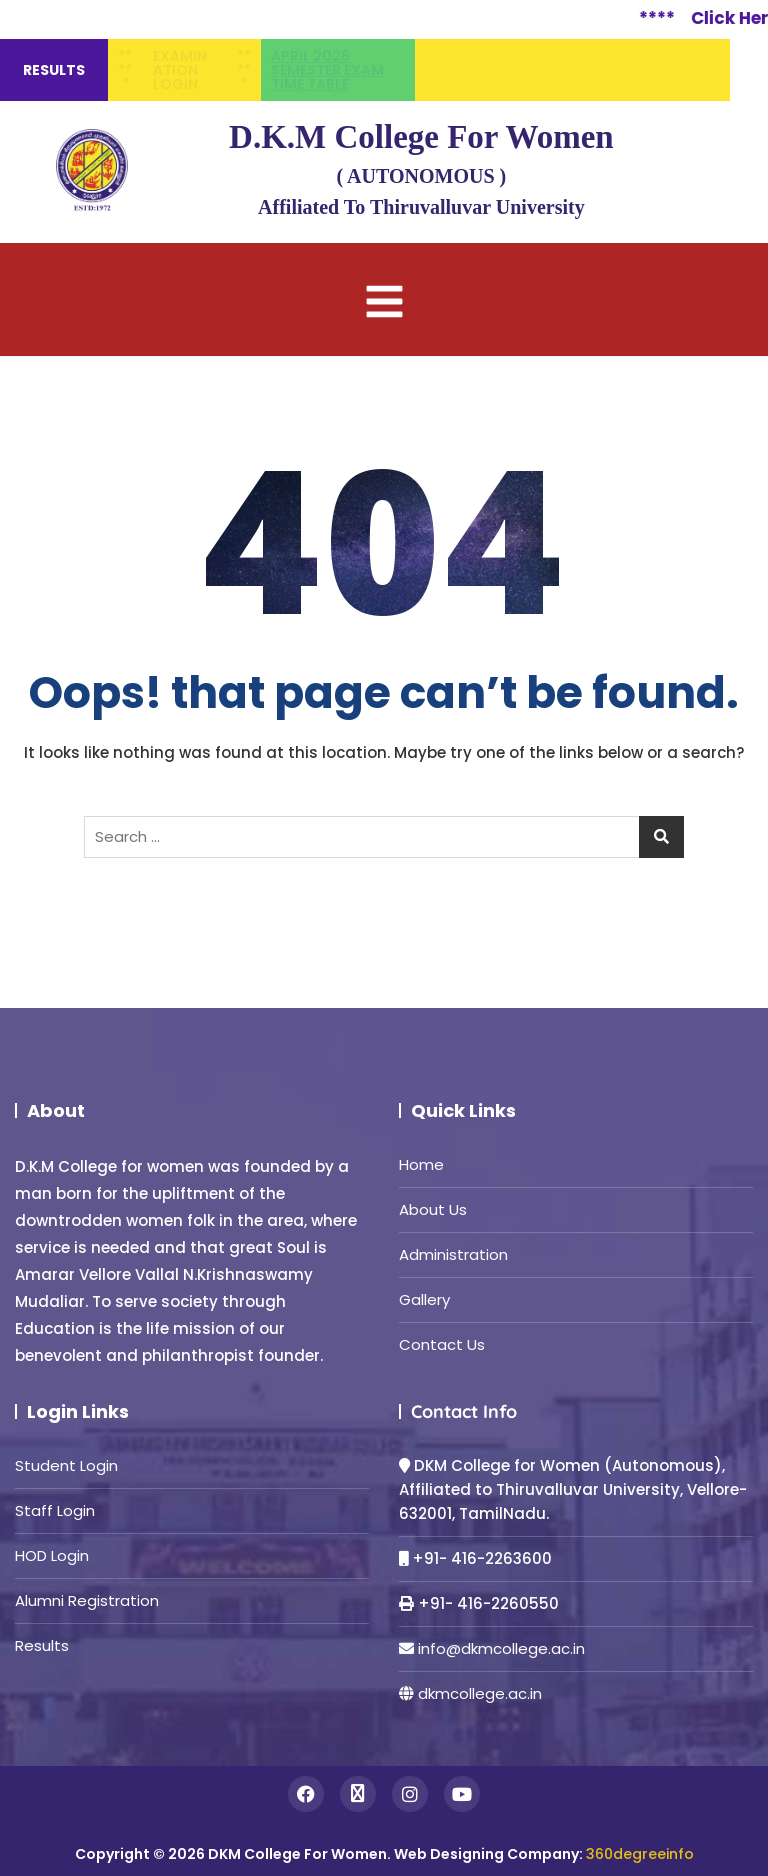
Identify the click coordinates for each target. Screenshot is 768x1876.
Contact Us (442, 1344)
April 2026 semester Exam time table (327, 70)
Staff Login (55, 1510)
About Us (433, 1209)
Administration (453, 1254)
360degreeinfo (640, 1854)
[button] (384, 299)
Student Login (66, 1465)
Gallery (424, 1299)
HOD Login (52, 1555)
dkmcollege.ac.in (480, 1693)
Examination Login (180, 70)
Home (421, 1164)
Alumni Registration (87, 1600)
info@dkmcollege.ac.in (501, 1648)
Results (42, 1645)
